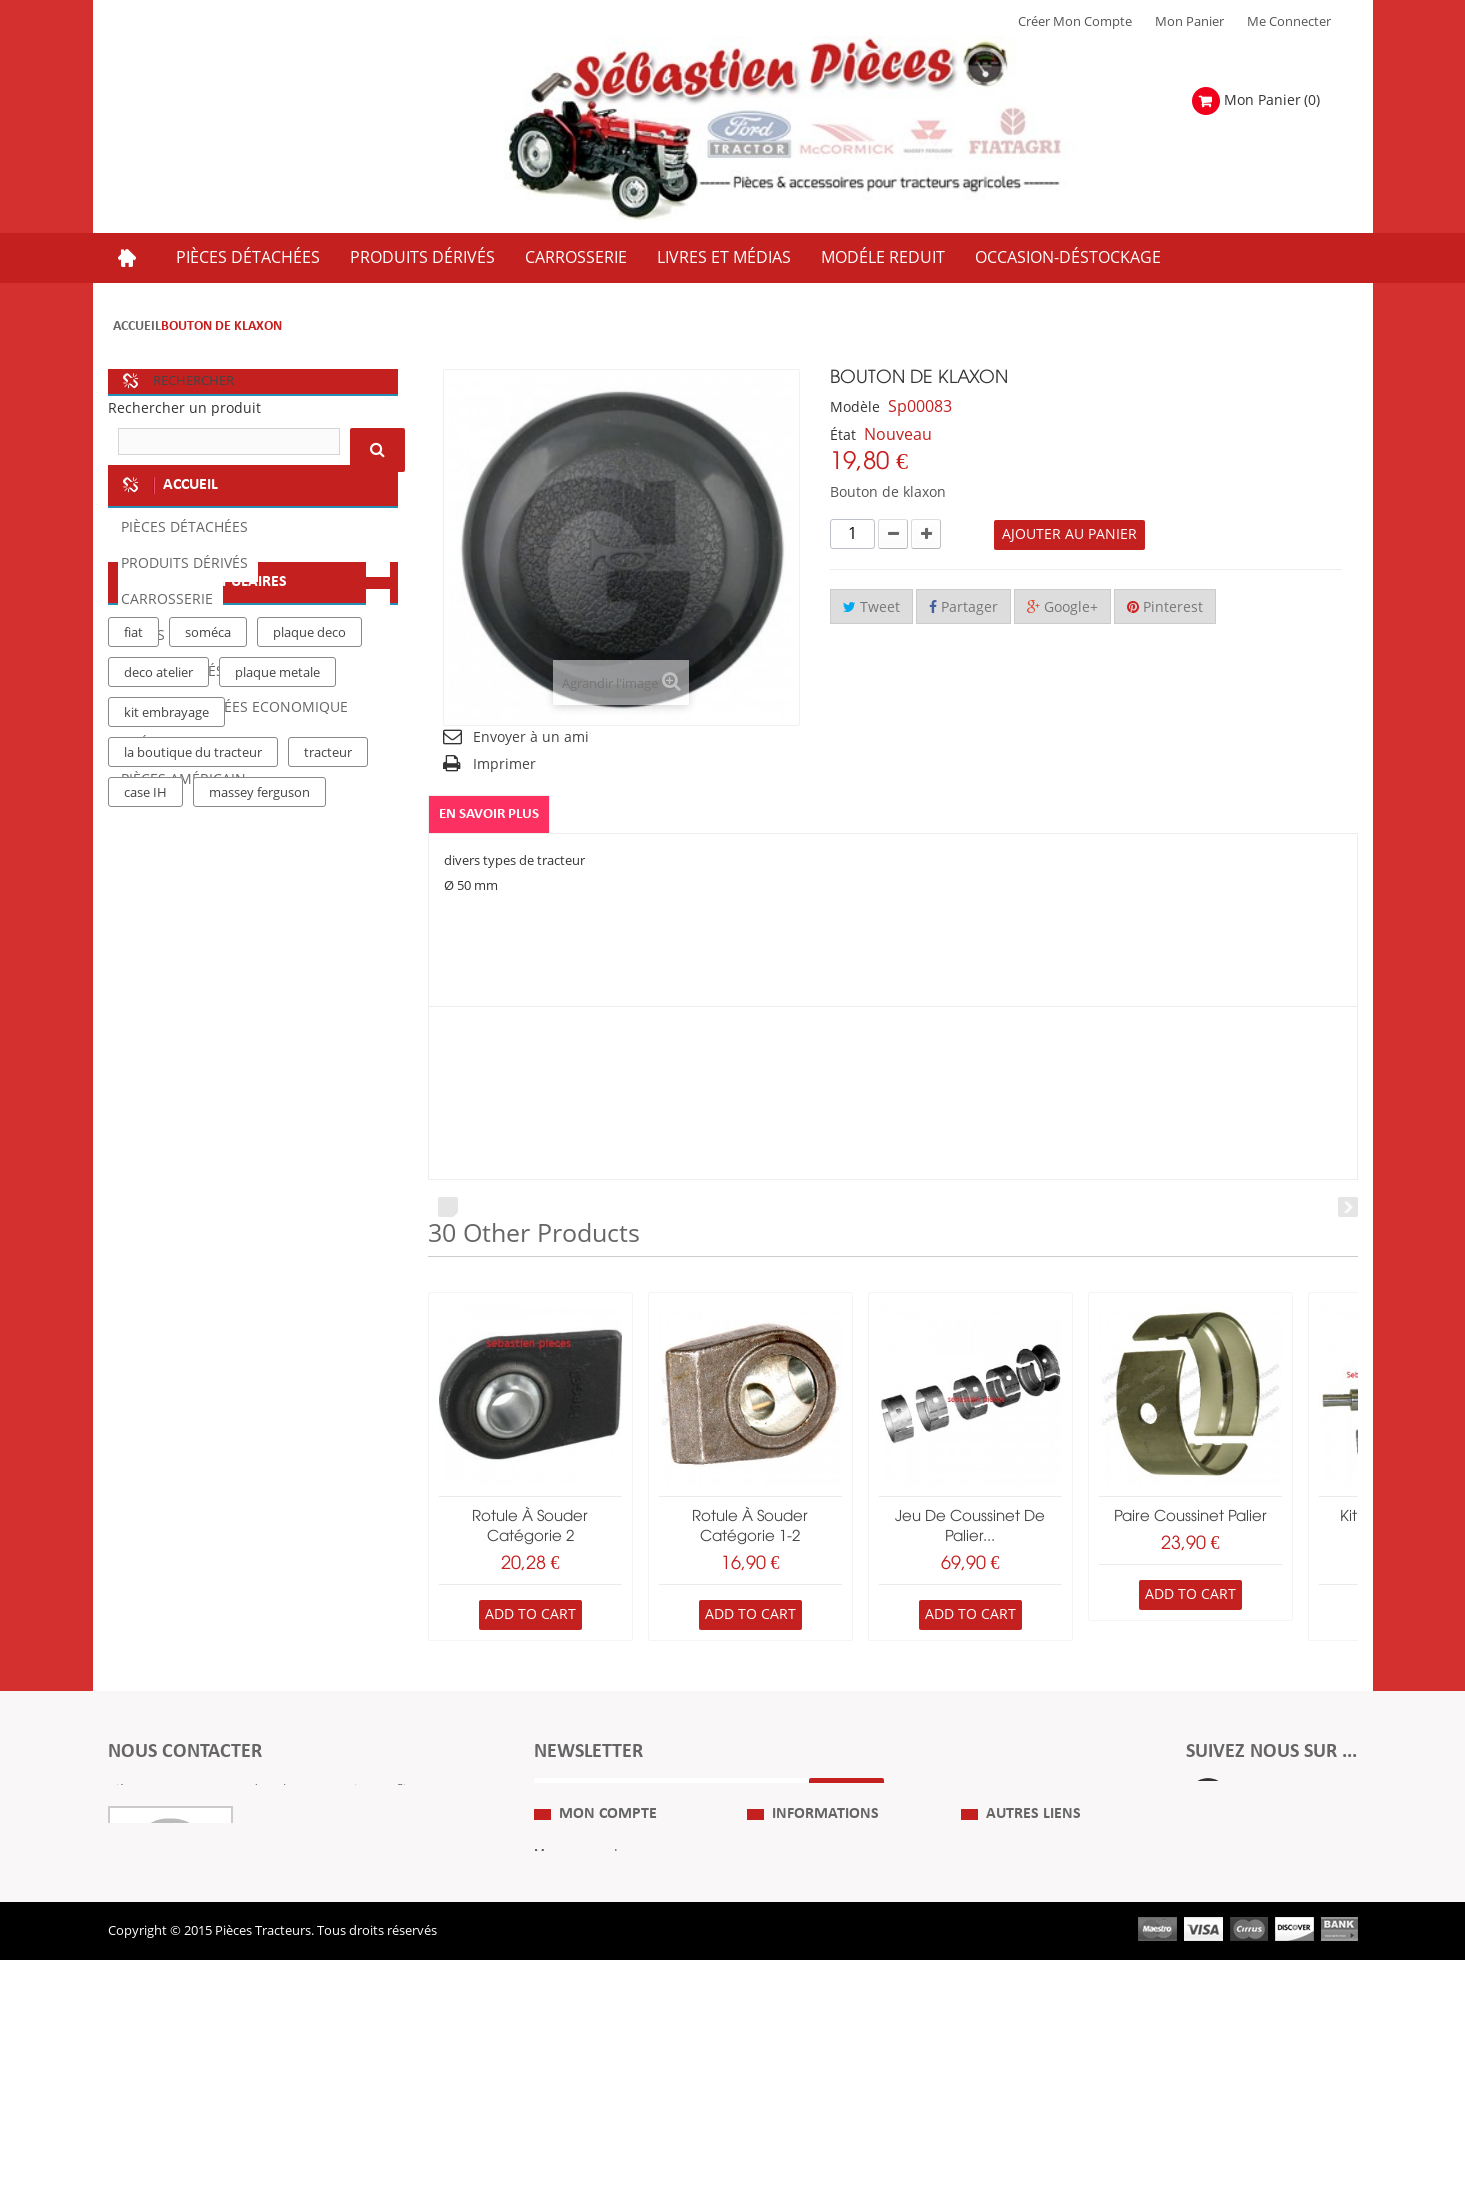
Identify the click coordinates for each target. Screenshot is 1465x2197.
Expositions (995, 1966)
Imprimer (504, 764)
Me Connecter (1289, 22)
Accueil (137, 326)
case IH (145, 1157)
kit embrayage (166, 1077)
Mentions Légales (799, 1966)
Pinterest (1165, 607)
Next (1348, 1208)
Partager (963, 607)
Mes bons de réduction (602, 2056)
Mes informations (586, 2026)
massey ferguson (259, 1157)
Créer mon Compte (1075, 22)
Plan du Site (996, 1936)
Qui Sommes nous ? (806, 1936)
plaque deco (309, 997)
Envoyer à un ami (531, 737)
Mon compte (608, 1896)
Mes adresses (574, 1996)
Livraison (774, 2026)
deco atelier (158, 1037)
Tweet (871, 607)
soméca (208, 997)
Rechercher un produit (184, 408)
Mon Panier (1189, 22)
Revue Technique (1012, 1996)
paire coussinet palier (1190, 1517)
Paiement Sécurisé (801, 2056)
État (843, 435)
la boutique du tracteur (193, 1117)
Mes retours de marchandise (619, 1966)
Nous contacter (1007, 2026)
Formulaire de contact (193, 1850)
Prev (448, 1208)
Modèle (855, 407)
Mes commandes (585, 1936)
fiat (133, 997)
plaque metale (277, 1037)
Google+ (1062, 607)
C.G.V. (764, 1996)
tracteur (328, 1117)
